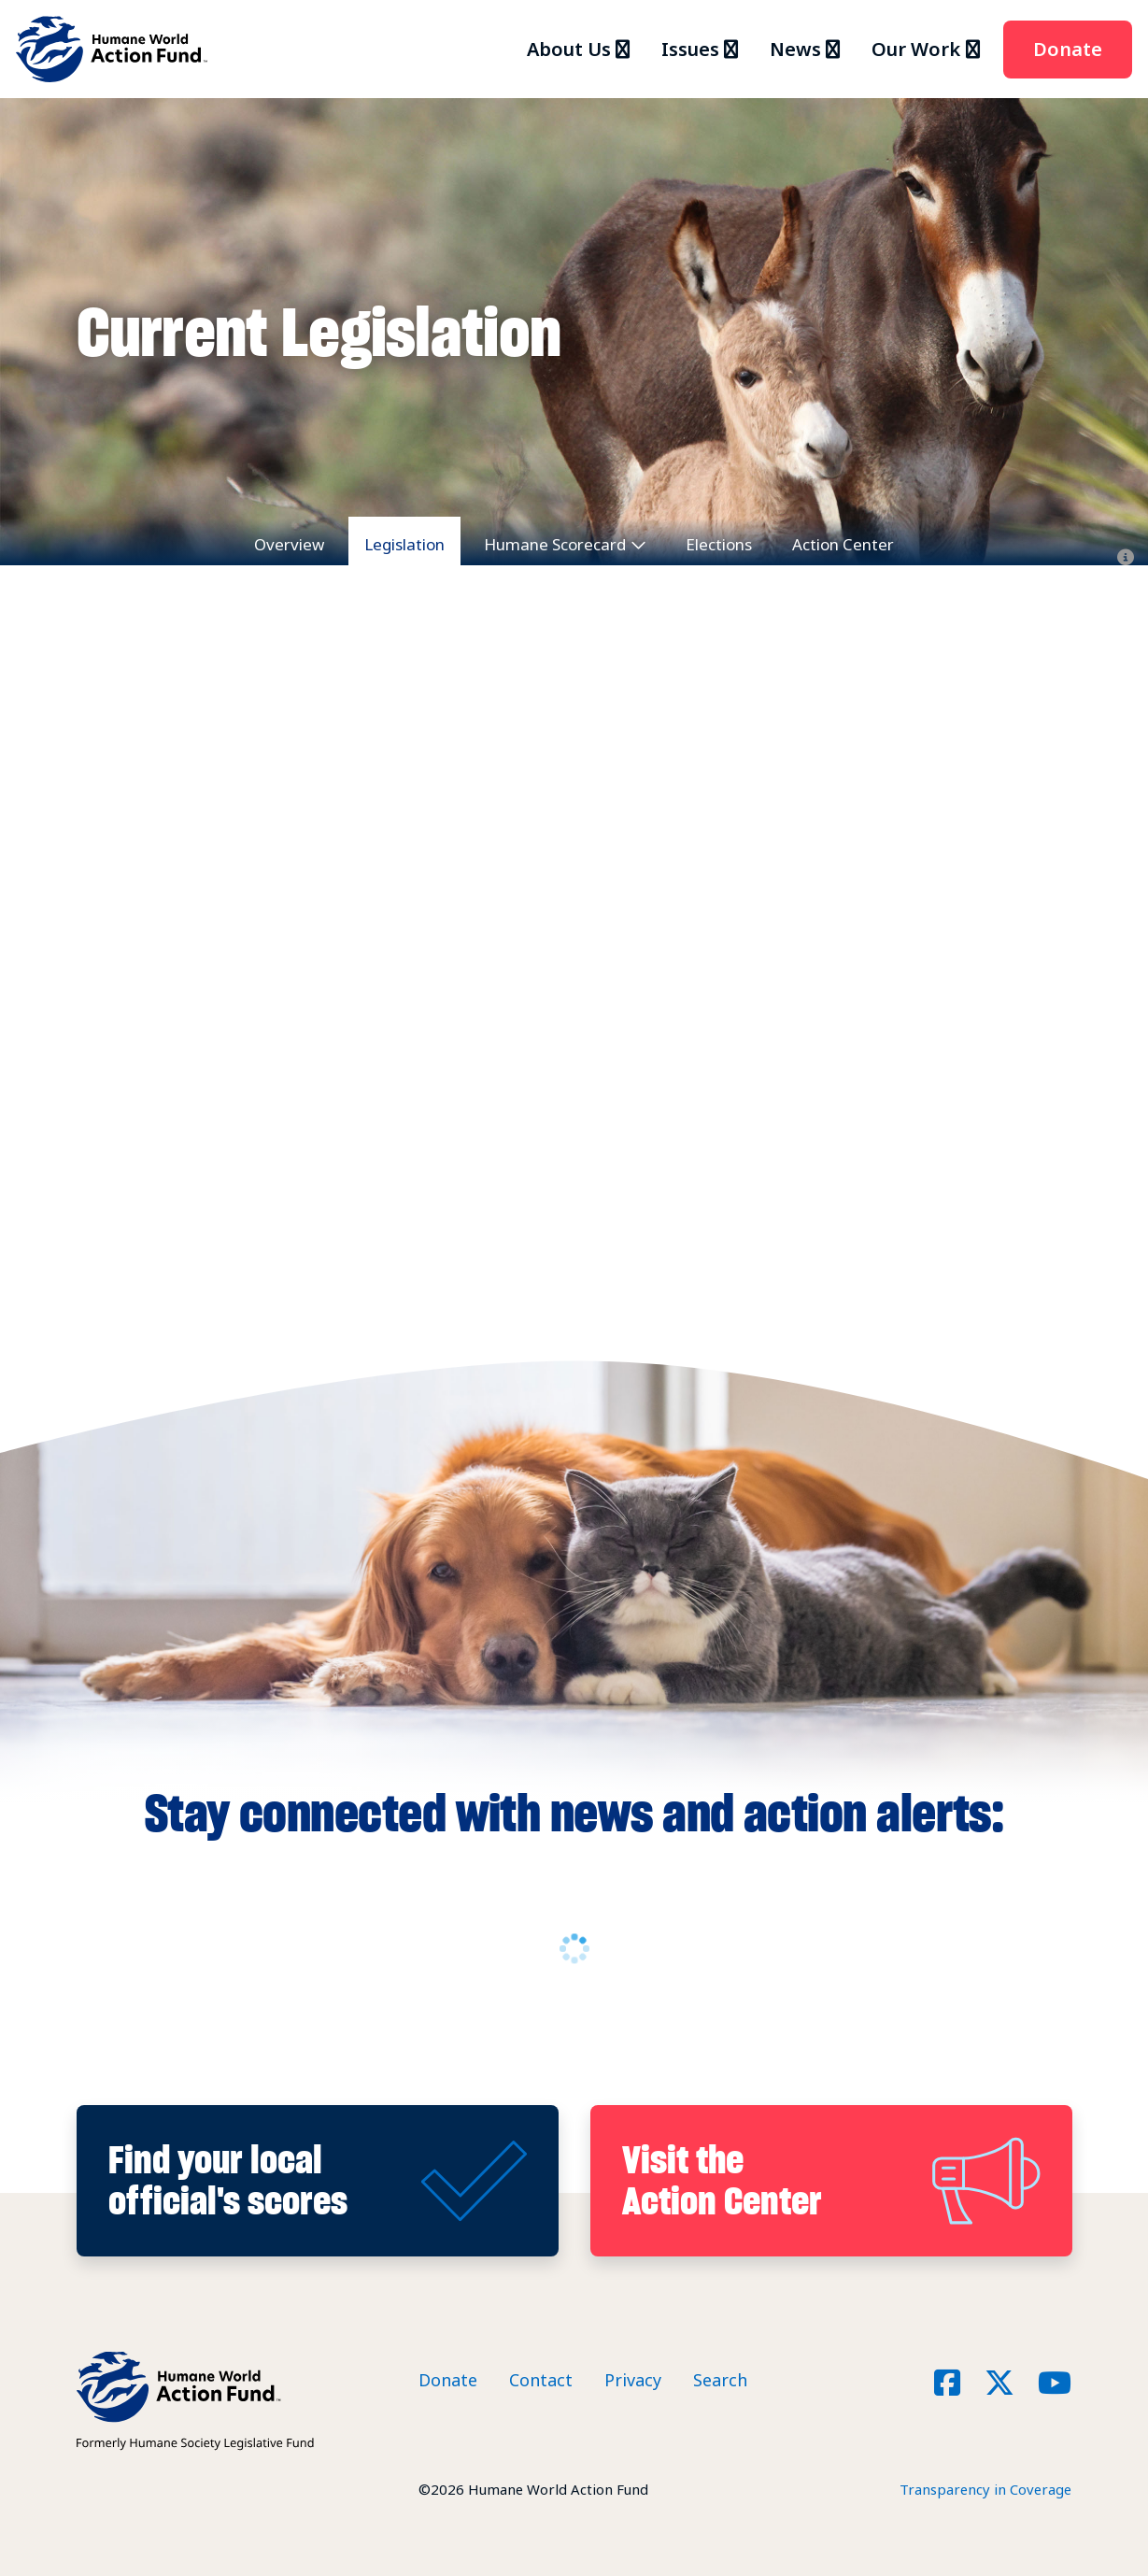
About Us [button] (569, 49)
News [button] (795, 49)
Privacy (632, 2380)
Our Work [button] (916, 49)
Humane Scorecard (555, 544)
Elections (719, 544)
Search (720, 2380)
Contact (541, 2380)
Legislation (404, 544)
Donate (1067, 49)
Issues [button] (690, 49)
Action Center (843, 544)
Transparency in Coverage (985, 2489)
